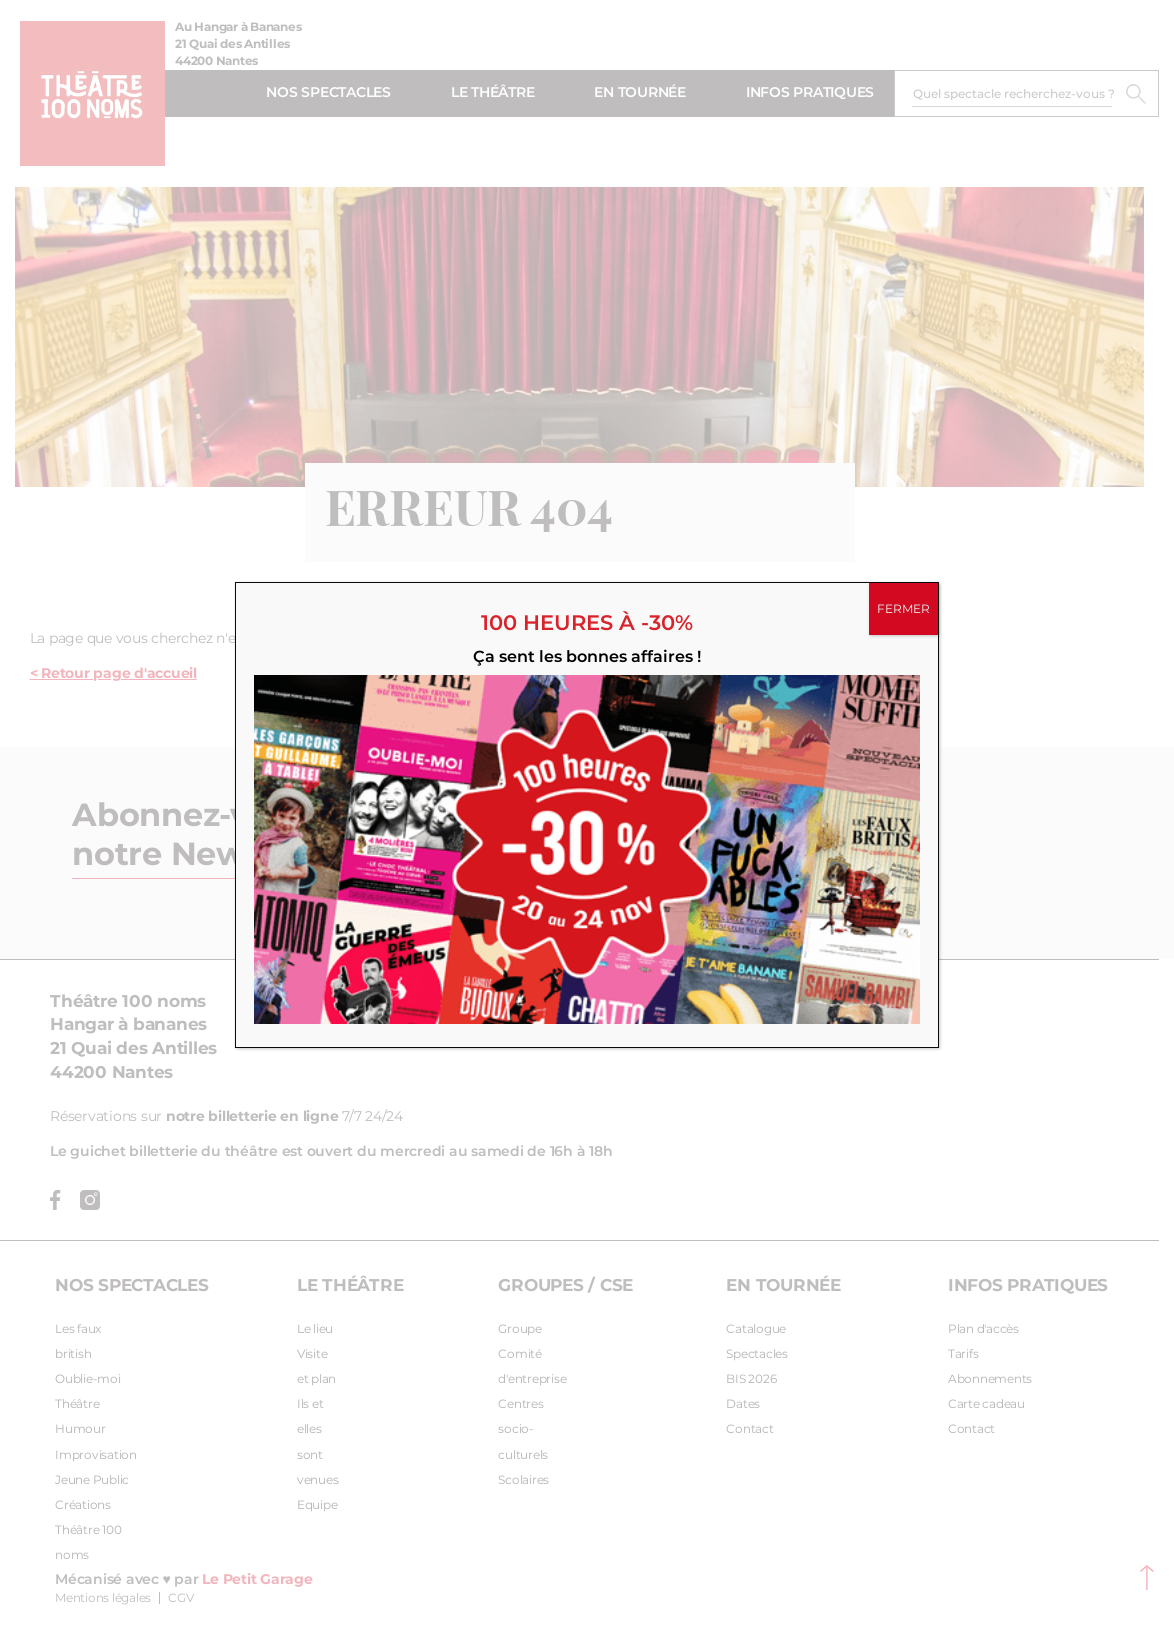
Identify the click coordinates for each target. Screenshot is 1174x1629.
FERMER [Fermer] (903, 609)
